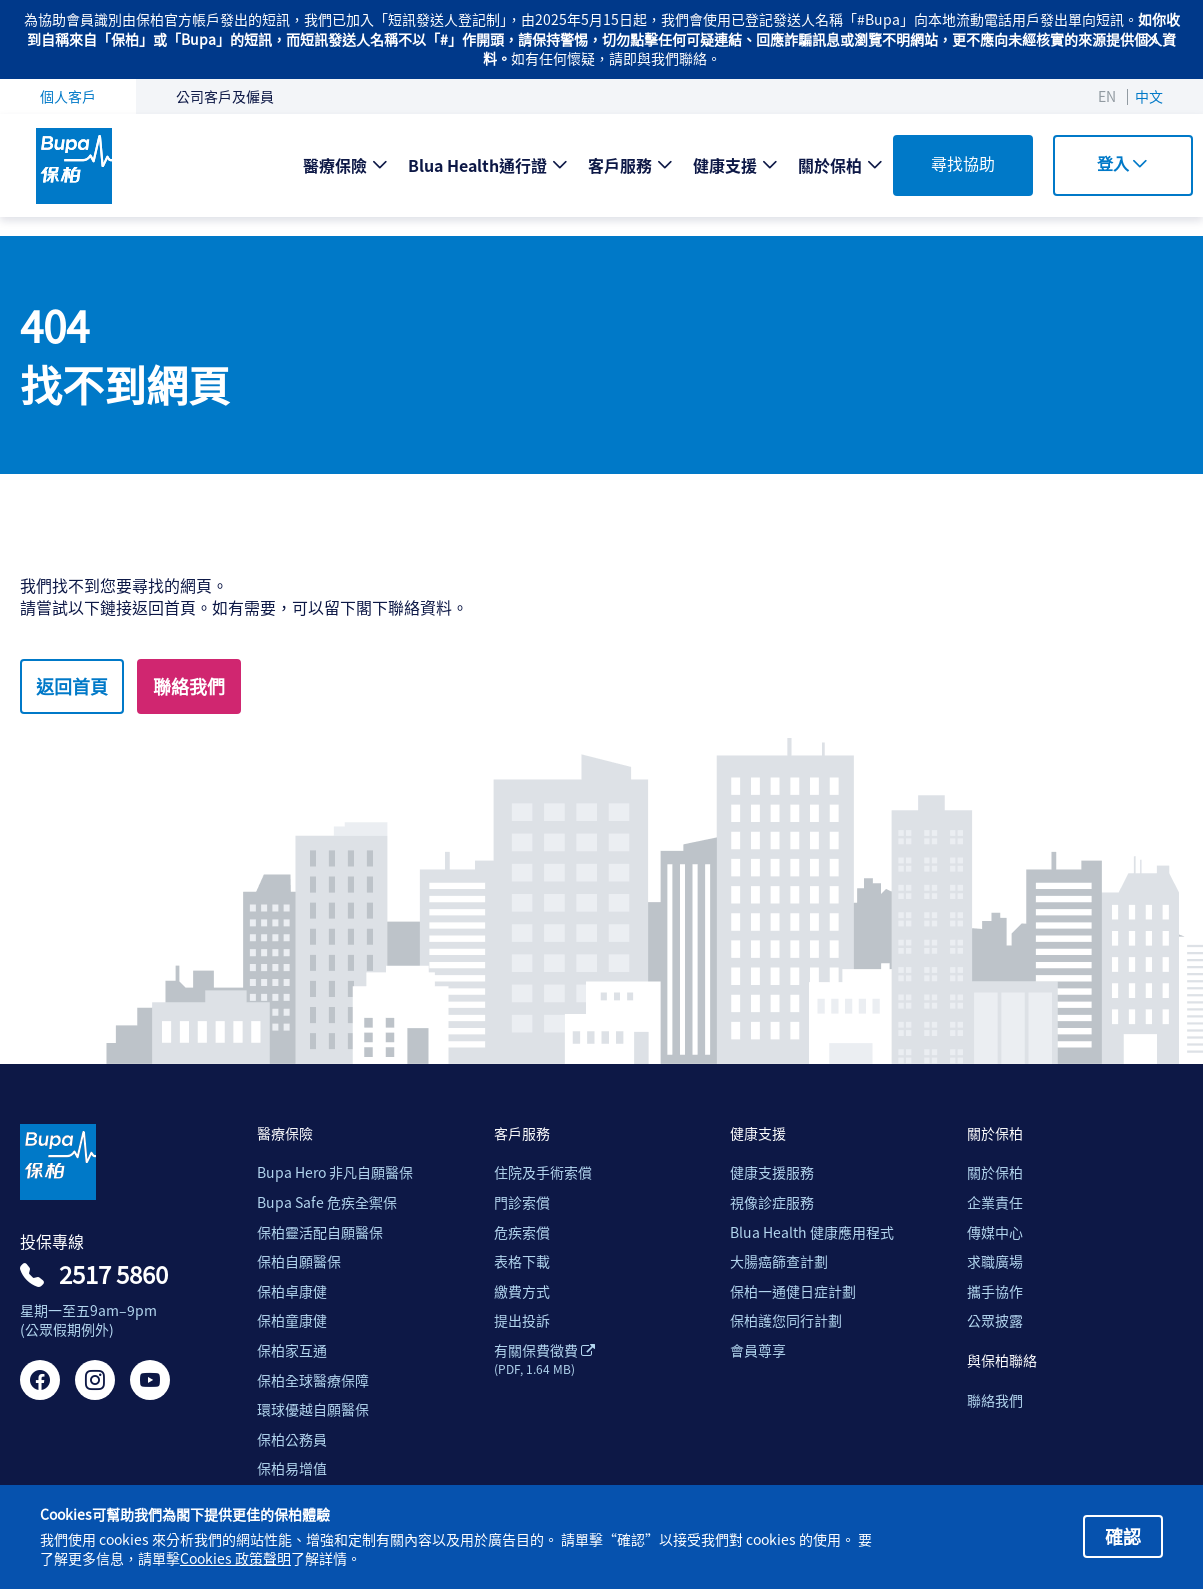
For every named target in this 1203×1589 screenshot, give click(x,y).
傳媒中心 (995, 1232)
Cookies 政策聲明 (235, 1558)
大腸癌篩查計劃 (779, 1261)
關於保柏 (830, 165)
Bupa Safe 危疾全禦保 (327, 1202)
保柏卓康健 (292, 1291)
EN (1107, 96)
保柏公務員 (292, 1439)
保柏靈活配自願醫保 (320, 1232)
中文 (1149, 96)
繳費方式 (522, 1291)
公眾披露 (995, 1320)
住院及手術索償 (543, 1172)
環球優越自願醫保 (313, 1409)
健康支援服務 (772, 1172)
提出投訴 (522, 1320)
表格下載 (522, 1261)
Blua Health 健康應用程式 (812, 1232)
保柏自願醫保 (299, 1261)
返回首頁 (72, 686)
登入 (1122, 163)
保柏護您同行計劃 (786, 1320)
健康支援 (725, 165)
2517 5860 (113, 1274)
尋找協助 (963, 163)
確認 (1123, 1536)
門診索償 (522, 1202)
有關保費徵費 (544, 1359)
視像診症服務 (772, 1202)
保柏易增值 (292, 1468)
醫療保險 (335, 165)
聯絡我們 (189, 686)
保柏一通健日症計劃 (793, 1291)
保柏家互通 (292, 1350)
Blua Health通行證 (477, 165)
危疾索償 (522, 1232)
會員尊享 (758, 1350)
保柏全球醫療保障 (313, 1380)
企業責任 (995, 1202)
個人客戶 (68, 96)
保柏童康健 (292, 1320)
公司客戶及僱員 (225, 96)
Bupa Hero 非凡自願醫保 (335, 1172)
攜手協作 (995, 1291)
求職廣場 (995, 1261)
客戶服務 (620, 165)
